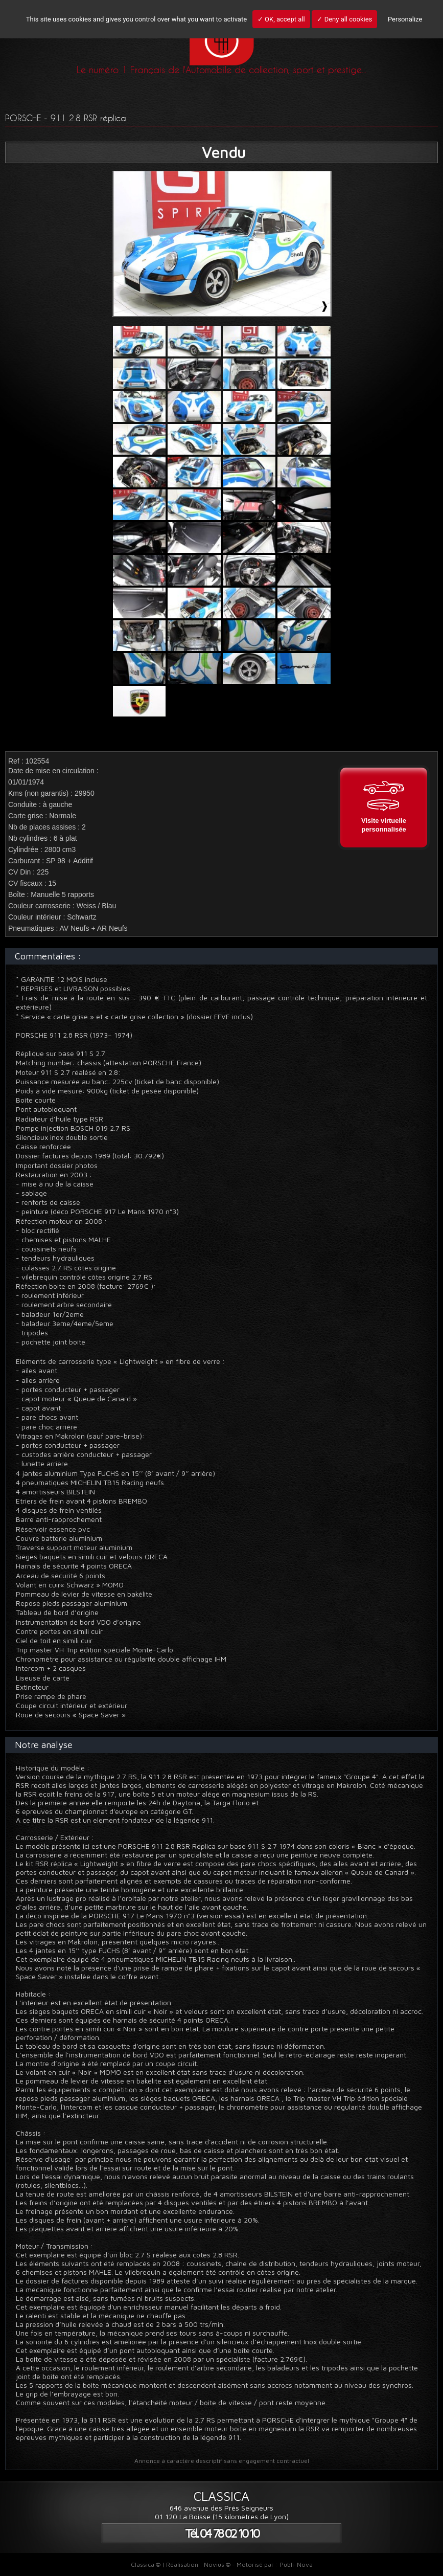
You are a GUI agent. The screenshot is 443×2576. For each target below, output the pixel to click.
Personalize (405, 19)
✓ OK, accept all (281, 19)
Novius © (217, 2564)
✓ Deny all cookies (344, 19)
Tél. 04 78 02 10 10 (222, 2533)
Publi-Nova (296, 2564)
